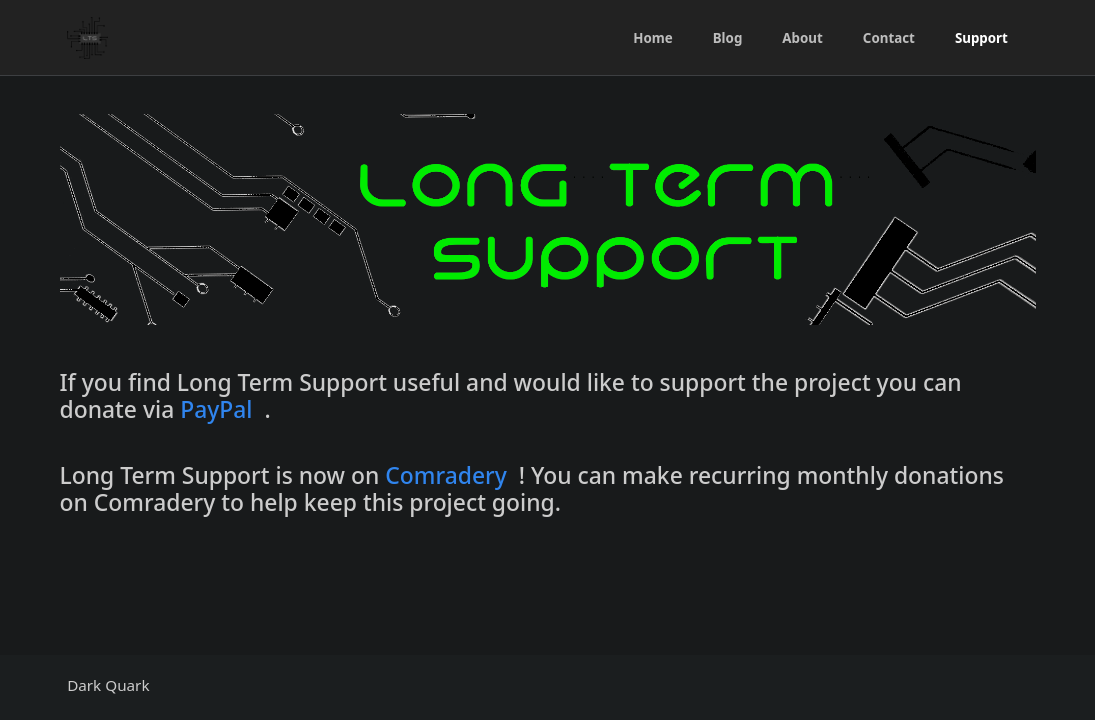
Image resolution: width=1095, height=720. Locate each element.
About (802, 38)
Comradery (446, 475)
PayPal (216, 409)
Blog (728, 38)
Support (981, 38)
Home (653, 38)
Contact (889, 38)
